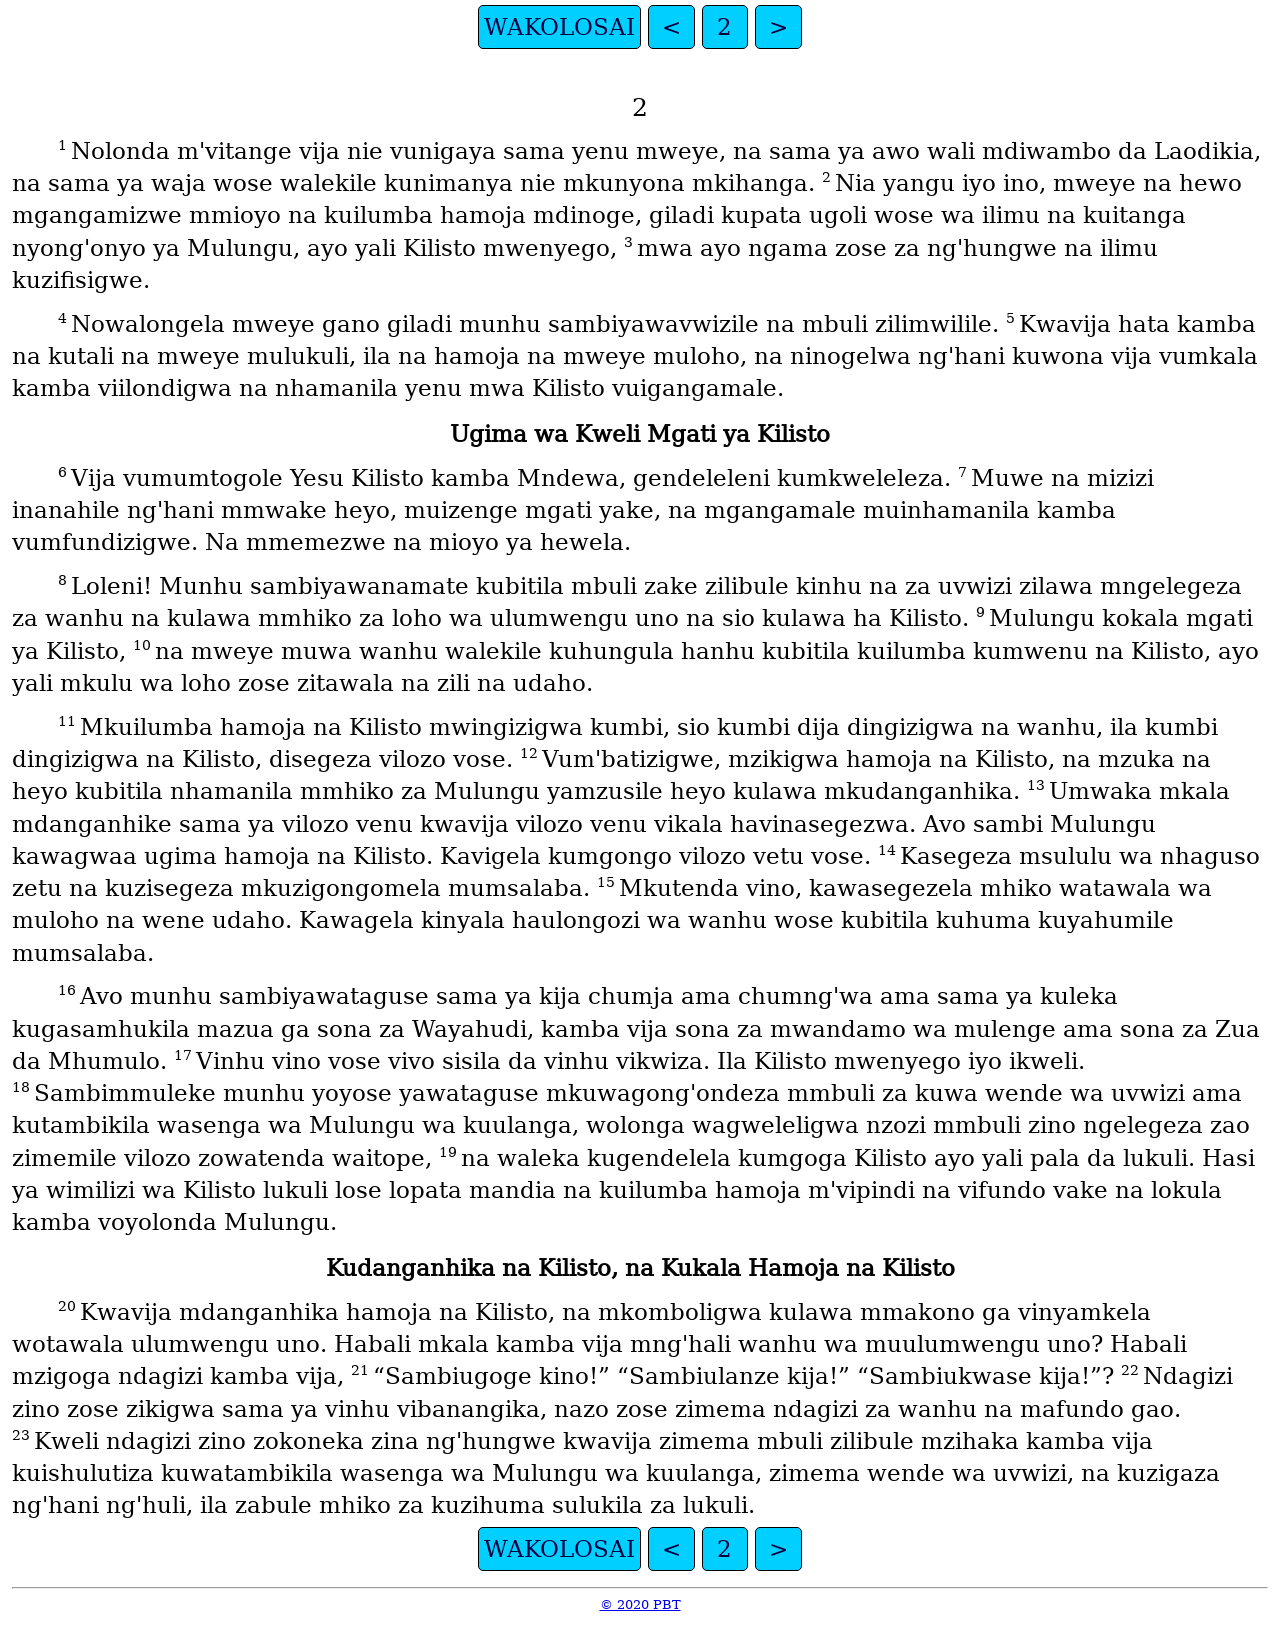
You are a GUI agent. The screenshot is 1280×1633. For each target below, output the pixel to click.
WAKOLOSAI (559, 27)
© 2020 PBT (640, 1604)
